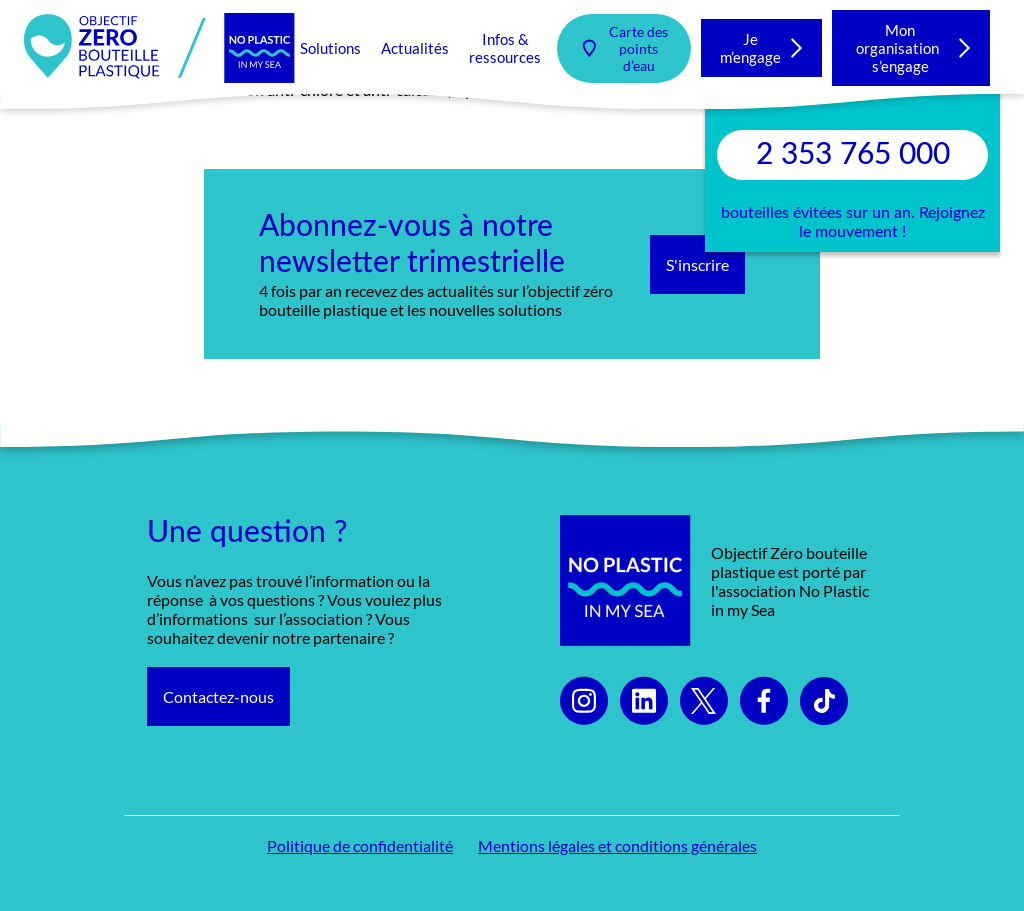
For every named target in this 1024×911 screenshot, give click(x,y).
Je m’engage (750, 48)
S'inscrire (697, 264)
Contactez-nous (218, 696)
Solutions (330, 48)
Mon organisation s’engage (900, 48)
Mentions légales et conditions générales (617, 845)
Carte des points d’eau (638, 48)
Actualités (415, 48)
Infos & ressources (505, 48)
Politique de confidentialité (360, 845)
